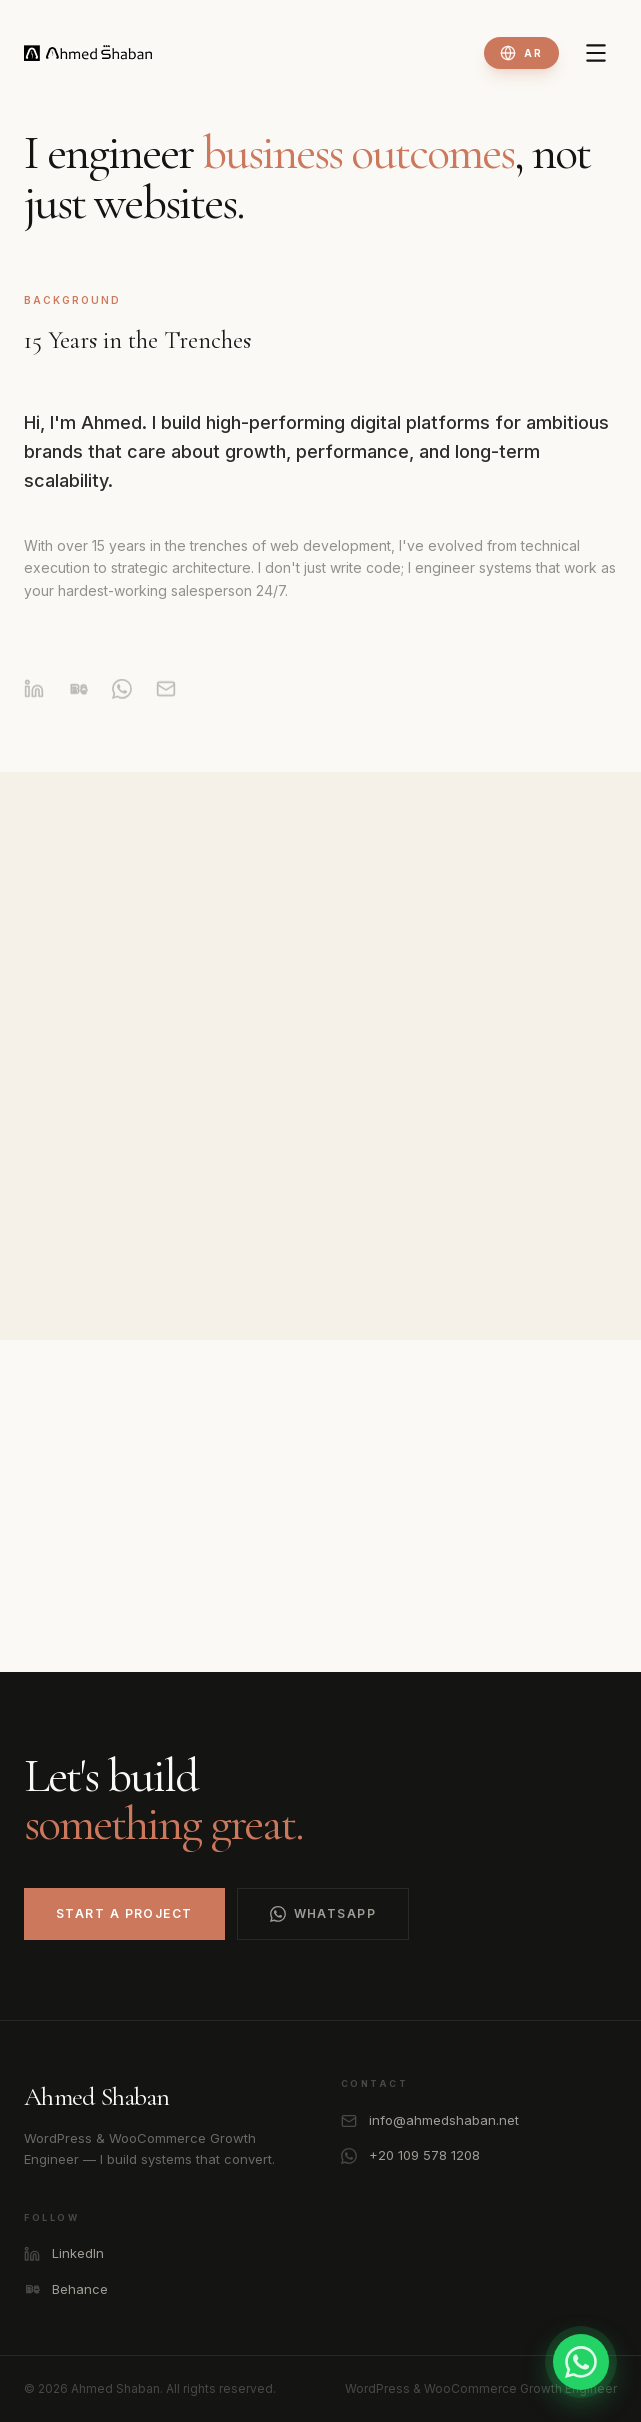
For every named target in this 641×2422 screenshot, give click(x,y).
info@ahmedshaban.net (430, 2120)
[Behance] (78, 704)
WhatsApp (323, 1914)
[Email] (166, 704)
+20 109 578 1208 (410, 2155)
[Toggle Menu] (596, 53)
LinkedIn (64, 2253)
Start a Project (124, 1913)
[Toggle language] (521, 53)
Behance (66, 2289)
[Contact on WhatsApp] (581, 2362)
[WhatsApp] (122, 704)
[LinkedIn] (34, 704)
